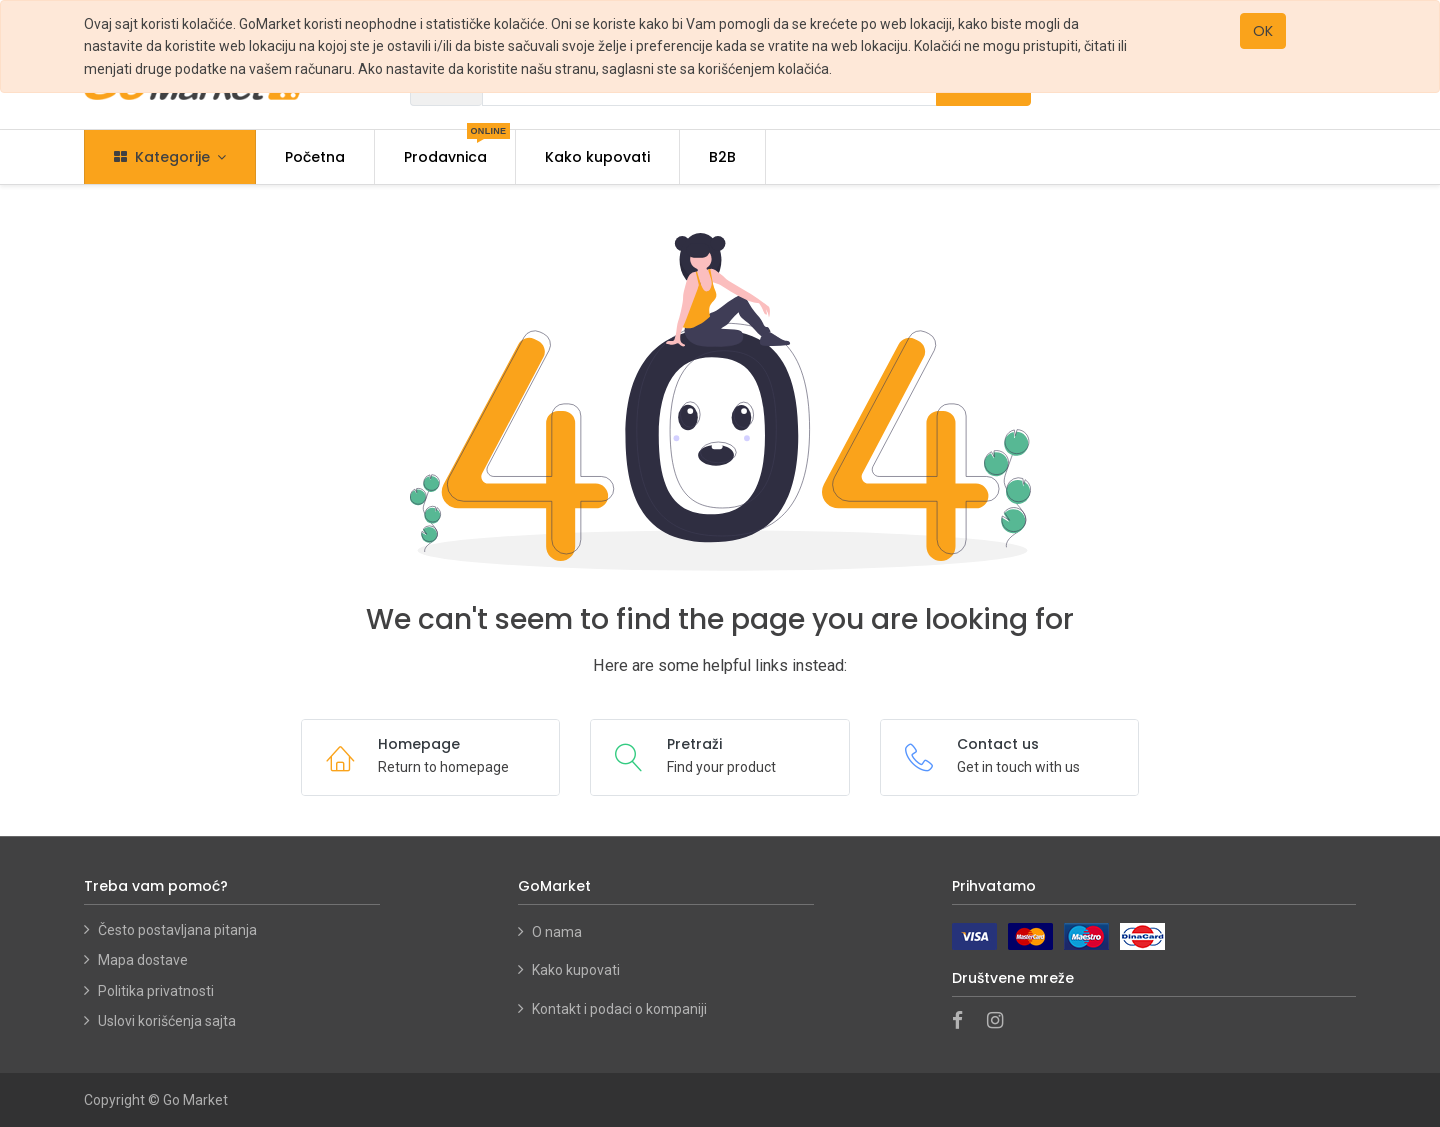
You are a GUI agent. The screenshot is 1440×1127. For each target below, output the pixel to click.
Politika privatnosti (156, 991)
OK (1263, 31)
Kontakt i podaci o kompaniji (619, 1009)
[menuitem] (315, 157)
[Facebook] (964, 1022)
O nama (557, 932)
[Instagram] (1001, 1022)
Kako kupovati (577, 970)
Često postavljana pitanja (177, 930)
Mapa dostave (143, 960)
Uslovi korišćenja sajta (167, 1021)
